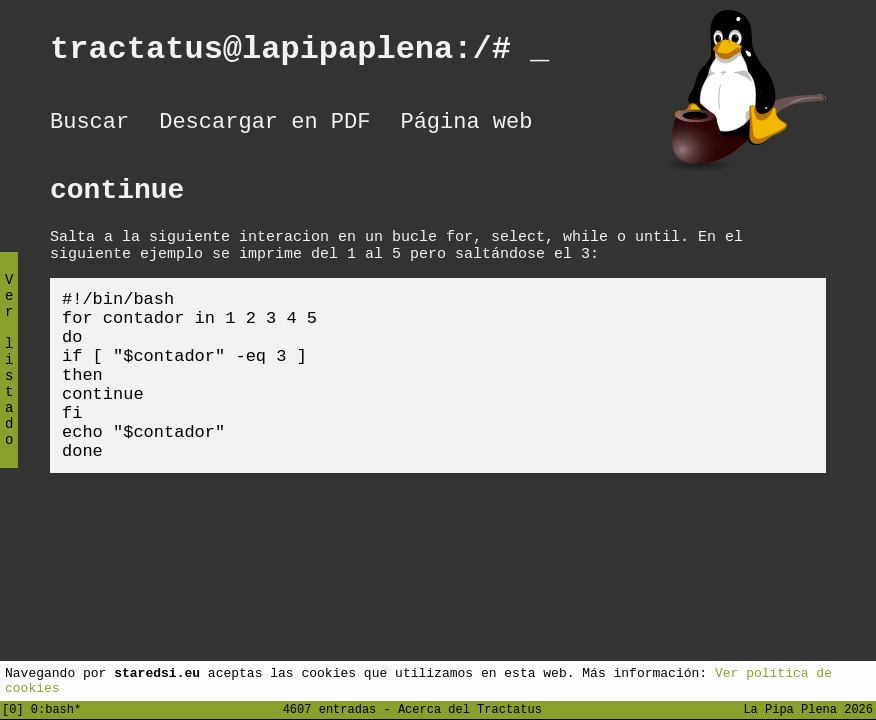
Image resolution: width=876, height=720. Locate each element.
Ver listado (9, 376)
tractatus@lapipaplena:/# (299, 52)
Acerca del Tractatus (470, 708)
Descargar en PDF (264, 125)
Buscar (89, 125)
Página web (466, 125)
